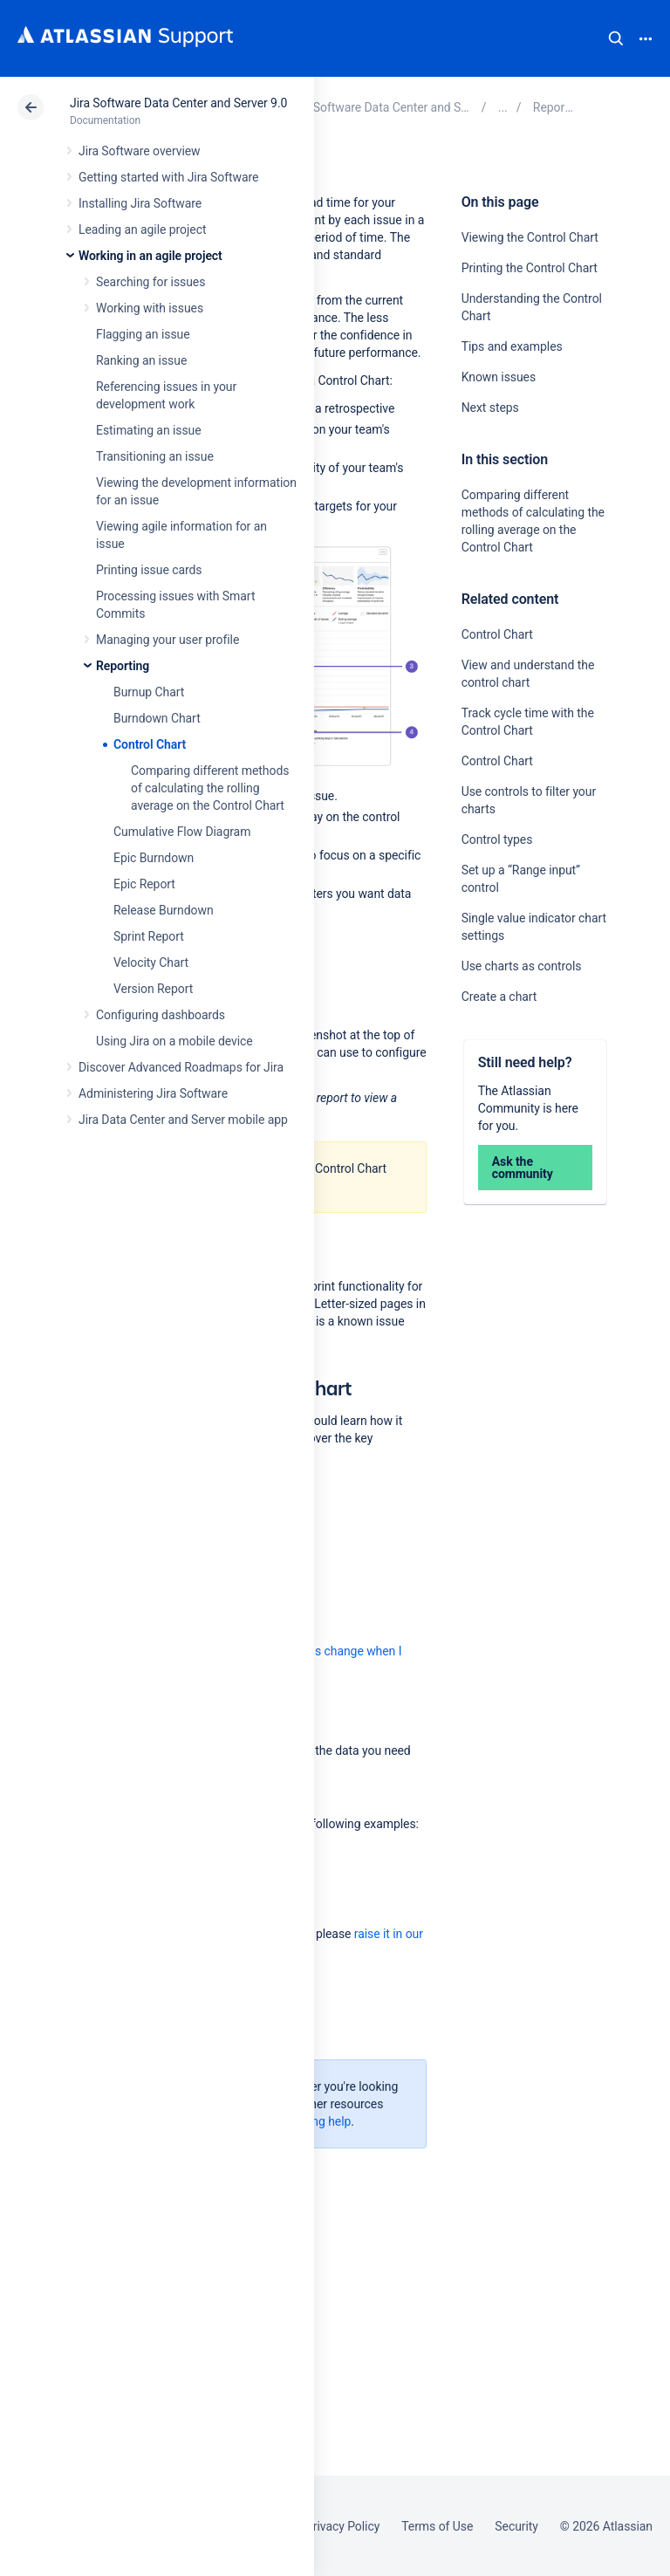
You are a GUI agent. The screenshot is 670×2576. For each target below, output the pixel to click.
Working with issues (149, 308)
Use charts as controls (521, 966)
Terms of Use (437, 2526)
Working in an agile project (150, 256)
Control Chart (149, 744)
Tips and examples (512, 346)
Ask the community (522, 1167)
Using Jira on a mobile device (174, 1041)
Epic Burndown (153, 858)
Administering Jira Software (153, 1093)
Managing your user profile (167, 640)
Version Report (153, 989)
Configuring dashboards (160, 1015)
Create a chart (499, 997)
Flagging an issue (143, 334)
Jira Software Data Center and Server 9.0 (178, 103)
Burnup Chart (148, 692)
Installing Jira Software (140, 203)
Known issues (498, 377)
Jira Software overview (140, 151)
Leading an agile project (142, 229)
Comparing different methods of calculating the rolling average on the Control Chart (210, 788)
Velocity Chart (150, 962)
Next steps (490, 407)
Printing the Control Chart (529, 268)
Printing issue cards (149, 570)
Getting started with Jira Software (168, 177)
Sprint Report (148, 936)
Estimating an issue (149, 430)
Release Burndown (163, 910)
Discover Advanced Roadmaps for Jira (181, 1067)
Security (516, 2526)
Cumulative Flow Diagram (181, 832)
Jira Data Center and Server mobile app (183, 1120)
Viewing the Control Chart (529, 237)
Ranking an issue (141, 360)
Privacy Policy (342, 2526)
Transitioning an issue (155, 456)
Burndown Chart (157, 718)
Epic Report (144, 884)
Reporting (122, 666)
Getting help (318, 2121)
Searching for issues (150, 282)
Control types (497, 839)
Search (616, 38)
